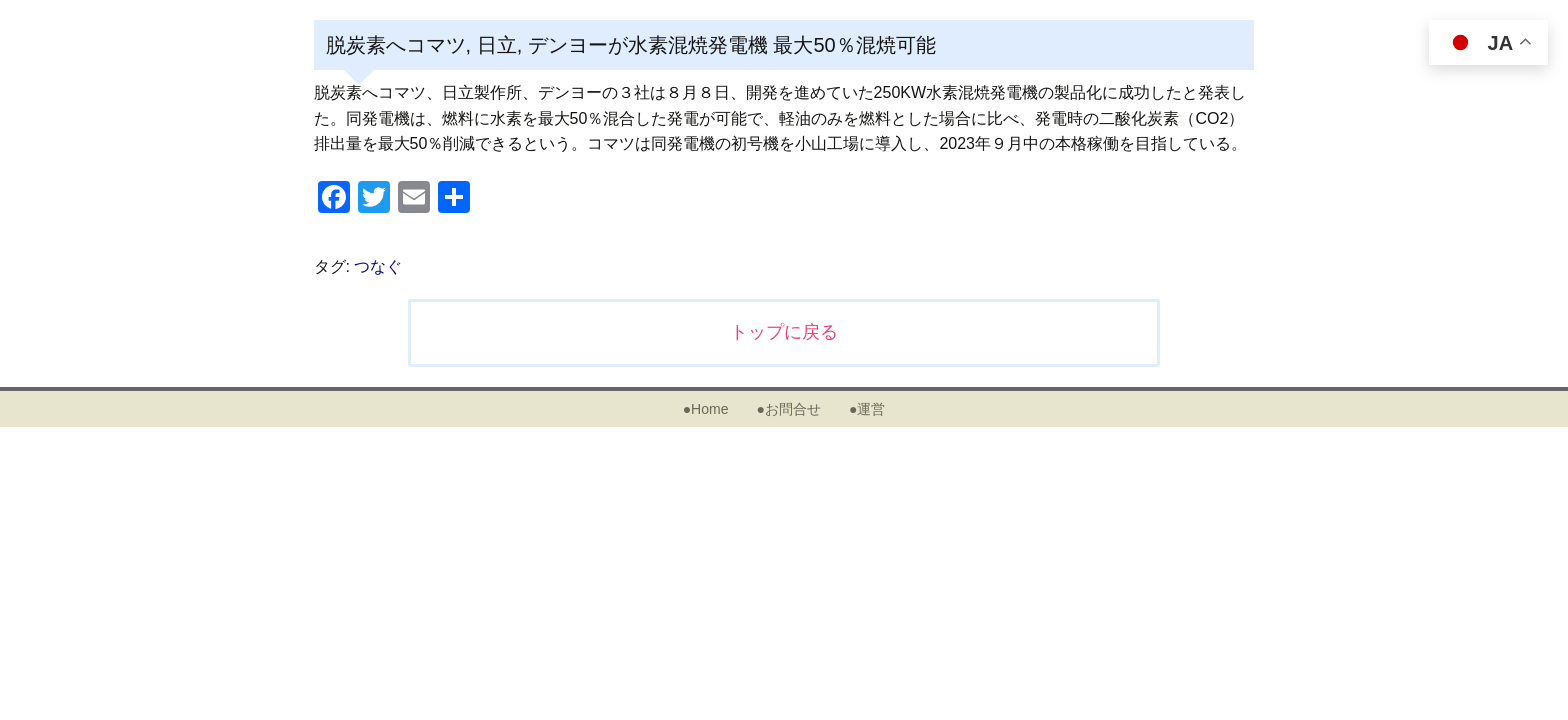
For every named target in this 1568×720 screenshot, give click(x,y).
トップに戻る (784, 332)
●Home (706, 409)
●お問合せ (788, 409)
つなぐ (378, 266)
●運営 (867, 409)
